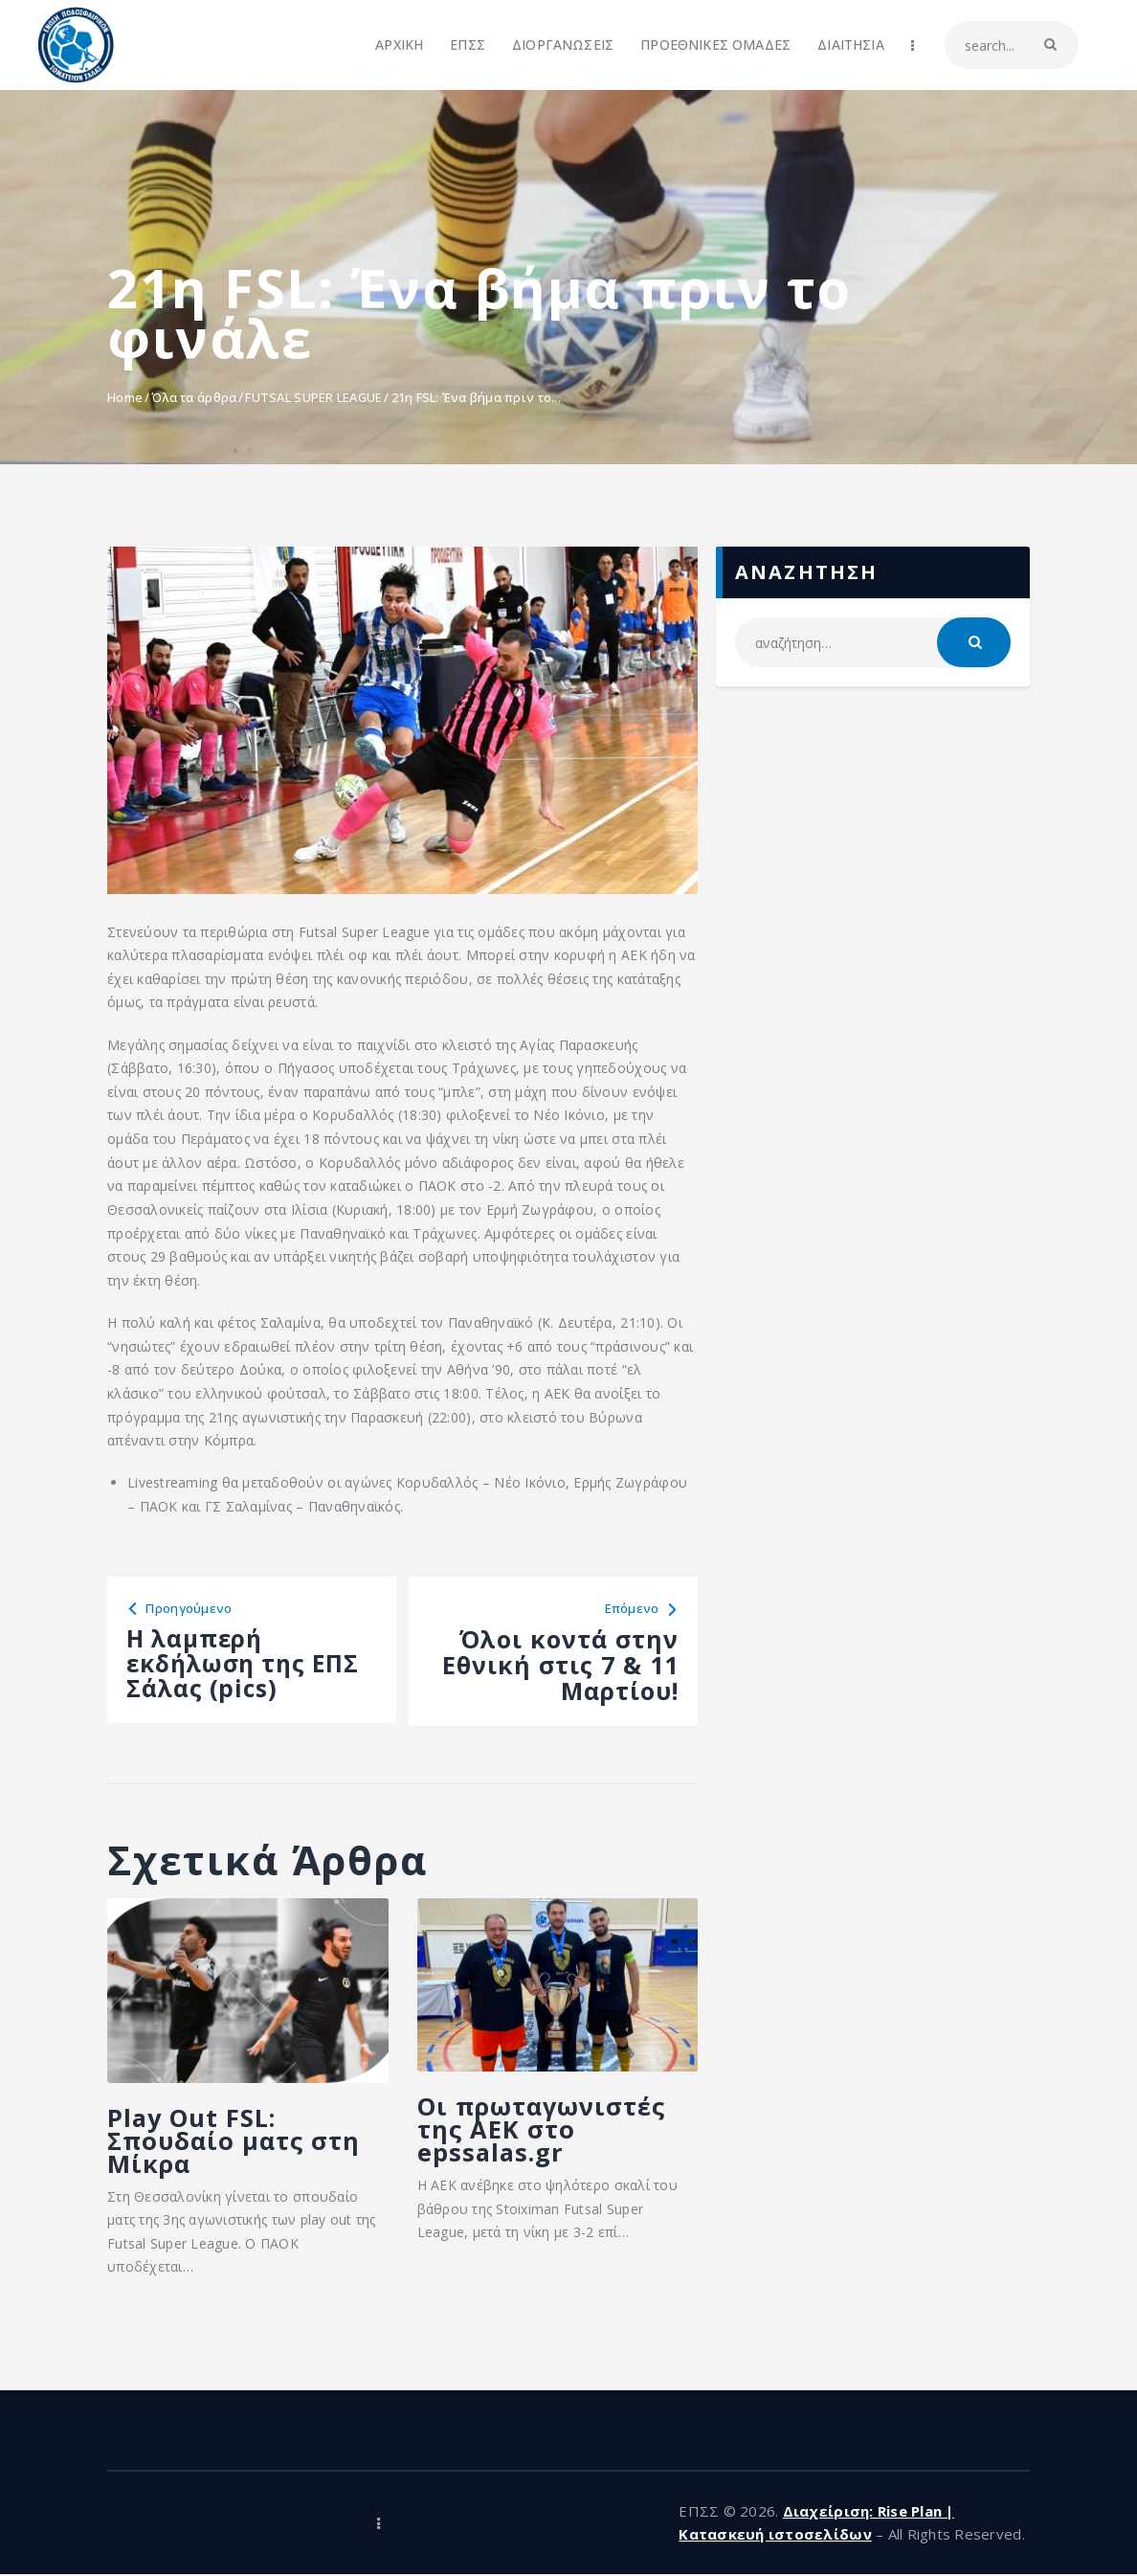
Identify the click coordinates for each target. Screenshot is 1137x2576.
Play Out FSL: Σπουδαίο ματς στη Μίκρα (236, 2142)
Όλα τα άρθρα (193, 397)
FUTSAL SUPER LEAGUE (313, 397)
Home (125, 397)
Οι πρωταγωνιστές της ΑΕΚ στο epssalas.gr (544, 2130)
